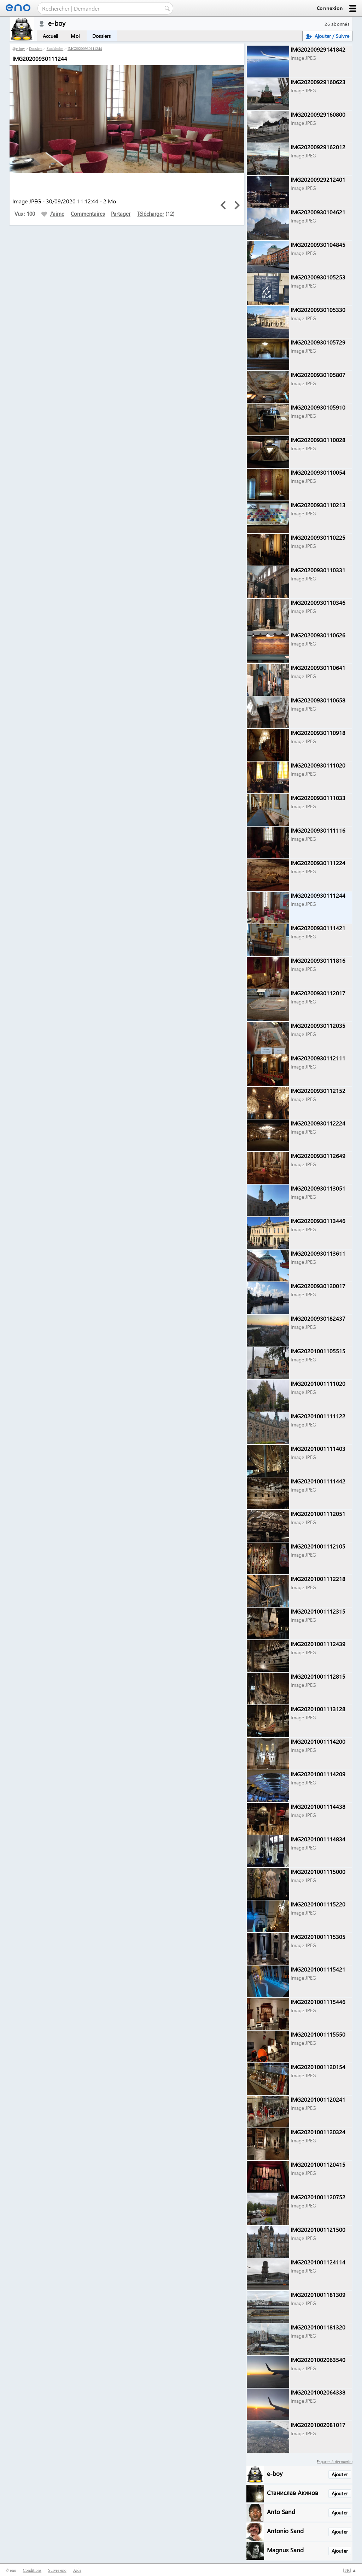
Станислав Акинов (292, 2492)
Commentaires (88, 213)
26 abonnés (337, 24)
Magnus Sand (285, 2550)
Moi (75, 36)
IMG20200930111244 (85, 48)
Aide (77, 2570)
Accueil (50, 36)
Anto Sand (281, 2511)
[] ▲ (349, 2570)
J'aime (52, 213)
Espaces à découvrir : (334, 2461)
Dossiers (101, 36)
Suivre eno (57, 2570)
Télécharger (150, 213)
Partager (120, 213)
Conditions (32, 2570)
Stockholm (55, 48)
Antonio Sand (285, 2530)
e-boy (20, 48)
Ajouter (340, 2474)
